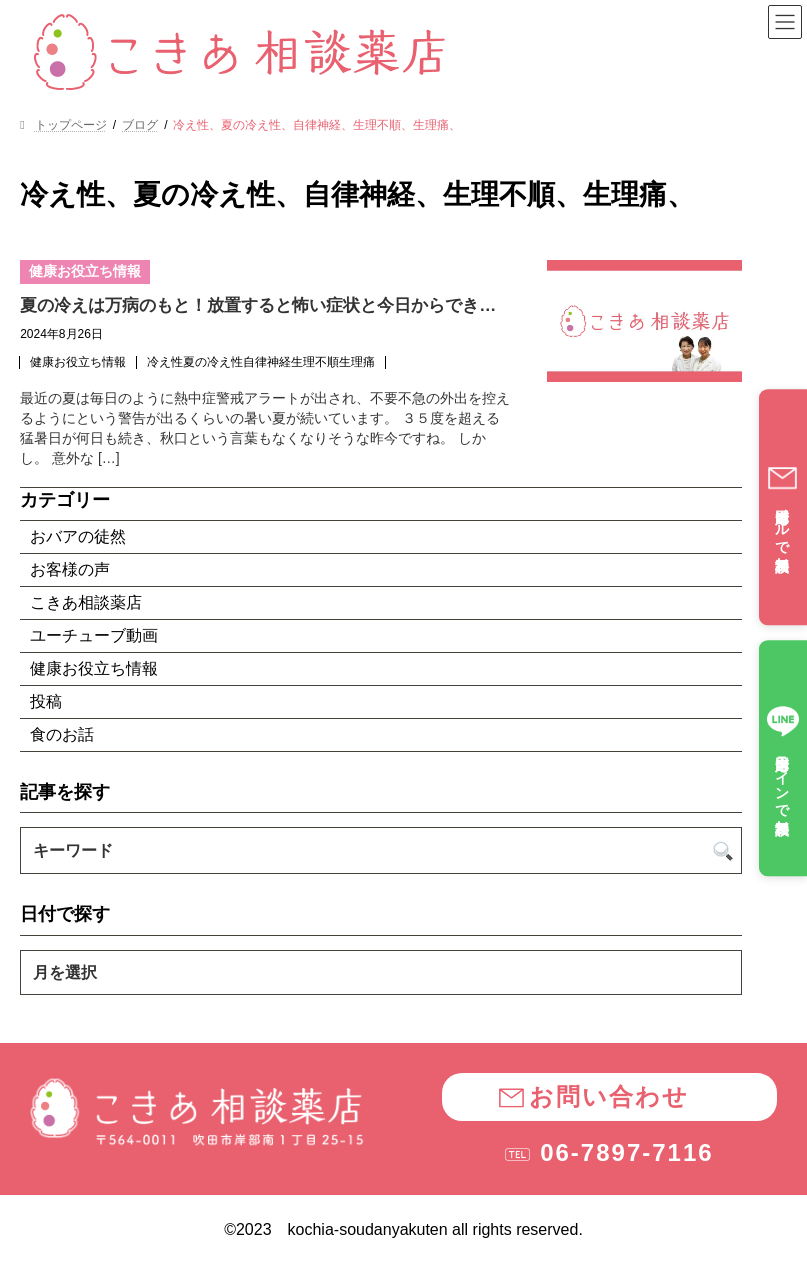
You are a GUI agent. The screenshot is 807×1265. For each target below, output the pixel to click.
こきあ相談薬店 (86, 602)
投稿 (46, 701)
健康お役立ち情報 (78, 362)
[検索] (723, 850)
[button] (609, 1097)
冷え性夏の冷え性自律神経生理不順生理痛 (261, 362)
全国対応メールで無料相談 (782, 507)
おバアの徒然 (78, 536)
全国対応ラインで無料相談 (783, 758)
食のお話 (62, 734)
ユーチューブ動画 (94, 635)
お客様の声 (70, 569)
